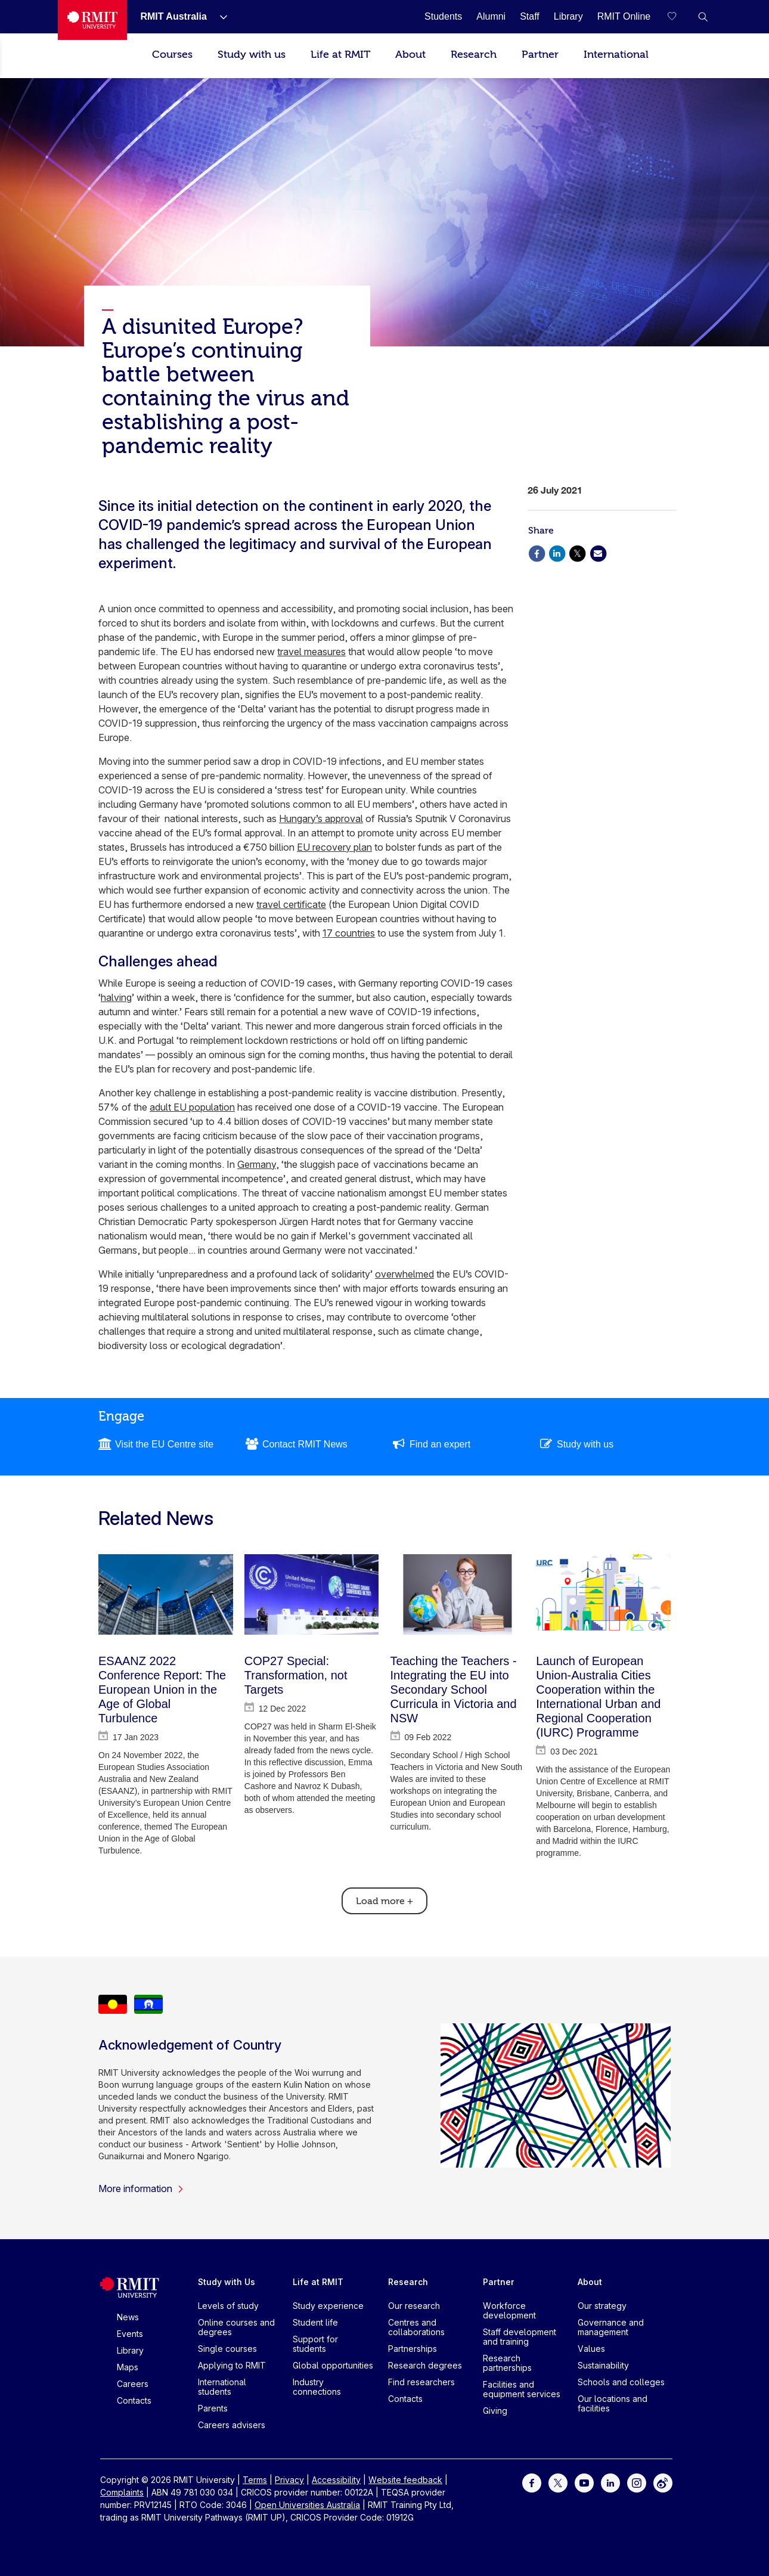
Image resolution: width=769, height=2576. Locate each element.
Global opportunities (333, 2365)
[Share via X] (578, 552)
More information (141, 2188)
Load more (384, 1901)
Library (130, 2350)
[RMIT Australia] (173, 16)
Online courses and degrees (236, 2327)
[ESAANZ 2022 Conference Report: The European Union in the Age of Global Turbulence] (165, 1594)
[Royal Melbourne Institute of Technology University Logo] (92, 20)
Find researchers (421, 2382)
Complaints (122, 2492)
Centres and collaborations (416, 2327)
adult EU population (192, 1107)
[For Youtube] (584, 2482)
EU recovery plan (334, 847)
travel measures (311, 652)
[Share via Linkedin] (557, 552)
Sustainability (603, 2365)
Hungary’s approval (321, 818)
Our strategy (602, 2306)
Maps (127, 2367)
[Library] (568, 16)
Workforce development (509, 2310)
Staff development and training (519, 2336)
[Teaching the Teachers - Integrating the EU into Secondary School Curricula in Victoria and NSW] (457, 1594)
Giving (495, 2410)
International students (222, 2387)
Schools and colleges (621, 2382)
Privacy (289, 2480)
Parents (213, 2408)
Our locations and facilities (612, 2403)
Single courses (227, 2348)
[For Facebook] (531, 2482)
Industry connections (317, 2387)
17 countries (349, 933)
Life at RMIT (340, 54)
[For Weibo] (662, 2482)
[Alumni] (491, 16)
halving (116, 997)
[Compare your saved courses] (679, 17)
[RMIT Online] (624, 16)
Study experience (328, 2306)
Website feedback (405, 2480)
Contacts (134, 2400)
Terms (255, 2480)
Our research (414, 2306)
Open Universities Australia (307, 2505)
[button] (703, 17)
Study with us (252, 54)
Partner (540, 54)
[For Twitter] (558, 2482)
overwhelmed (404, 1274)
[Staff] (530, 16)
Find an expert (440, 1444)
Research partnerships (507, 2363)
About (410, 54)
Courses (172, 54)
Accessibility (336, 2480)
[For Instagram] (636, 2482)
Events (130, 2334)
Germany (256, 1164)
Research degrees (425, 2365)
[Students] (443, 16)
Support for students (315, 2344)
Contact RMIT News (305, 1444)
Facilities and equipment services (521, 2389)
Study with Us (226, 2282)
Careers (132, 2384)
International (616, 54)
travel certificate (291, 904)
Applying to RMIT (232, 2365)
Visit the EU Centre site (164, 1444)
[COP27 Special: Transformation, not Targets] (311, 1594)
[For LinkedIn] (610, 2482)
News (128, 2317)
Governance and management (611, 2327)
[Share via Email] (598, 552)
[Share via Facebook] (536, 552)
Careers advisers (231, 2425)
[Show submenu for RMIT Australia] (218, 17)
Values (591, 2348)
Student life (315, 2322)
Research (474, 54)
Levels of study (228, 2306)
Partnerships (412, 2348)
